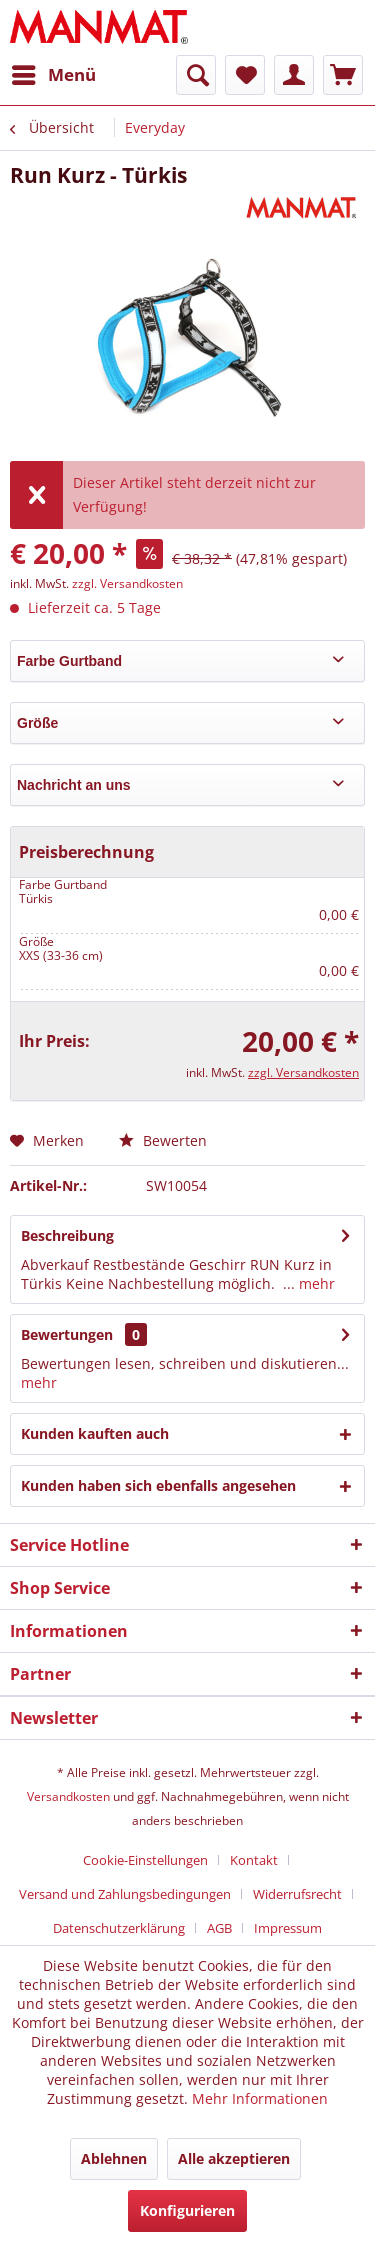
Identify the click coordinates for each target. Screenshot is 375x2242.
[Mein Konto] (294, 75)
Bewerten (163, 1140)
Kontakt (254, 1860)
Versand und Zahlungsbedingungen (125, 1894)
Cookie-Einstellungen (145, 1860)
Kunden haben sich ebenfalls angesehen (158, 1485)
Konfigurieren (187, 2210)
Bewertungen (67, 1334)
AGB (219, 1928)
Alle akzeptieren (234, 2158)
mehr (315, 1283)
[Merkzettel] (245, 75)
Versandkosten (68, 1796)
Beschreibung (67, 1235)
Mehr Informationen (260, 2098)
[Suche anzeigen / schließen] (196, 75)
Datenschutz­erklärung (119, 1928)
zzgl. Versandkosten (127, 583)
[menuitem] (53, 75)
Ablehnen (114, 2158)
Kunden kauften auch (95, 1433)
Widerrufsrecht (297, 1894)
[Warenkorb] (343, 75)
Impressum (288, 1928)
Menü (54, 72)
